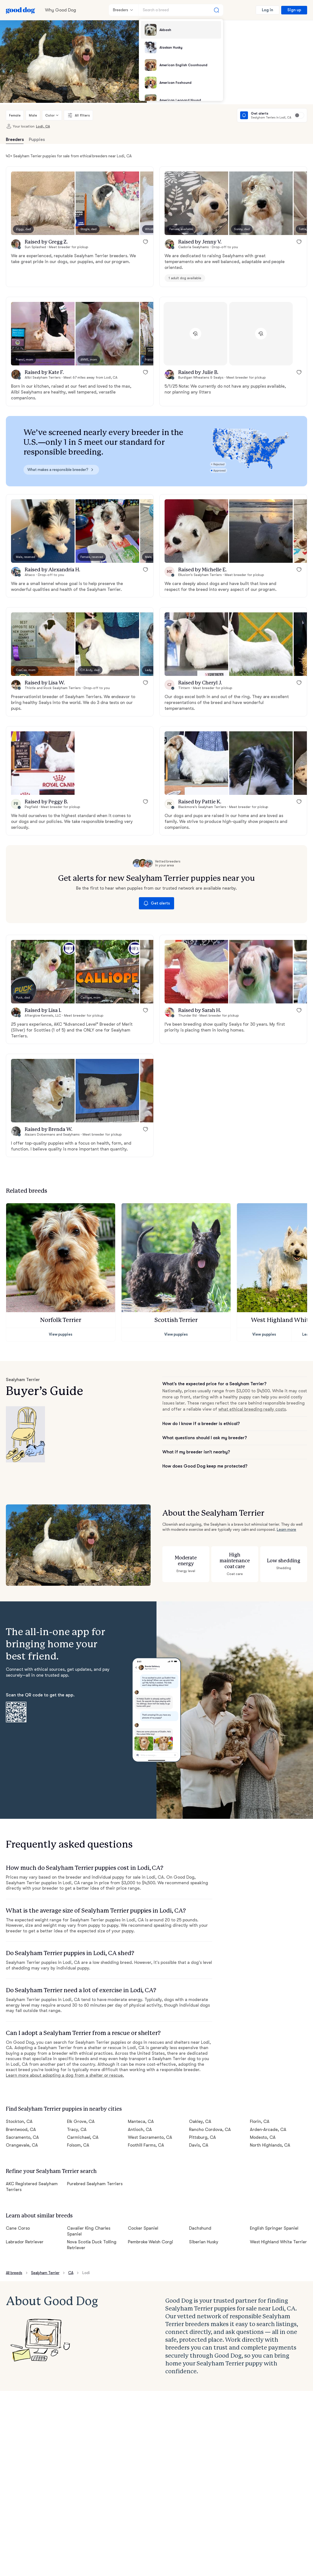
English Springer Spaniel (274, 2228)
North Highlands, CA (270, 2145)
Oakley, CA (200, 2121)
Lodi (86, 2273)
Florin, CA (259, 2121)
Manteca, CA (141, 2121)
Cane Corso (18, 2228)
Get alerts (156, 903)
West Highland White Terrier (278, 2241)
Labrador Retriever (25, 2241)
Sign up (294, 10)
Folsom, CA (78, 2145)
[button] (43, 203)
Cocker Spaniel (143, 2228)
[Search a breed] (181, 10)
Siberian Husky (203, 2241)
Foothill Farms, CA (146, 2145)
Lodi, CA (43, 126)
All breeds (14, 2273)
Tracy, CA (77, 2129)
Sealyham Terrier (45, 2273)
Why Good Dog (60, 10)
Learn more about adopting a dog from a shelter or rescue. (65, 2075)
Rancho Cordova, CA (210, 2129)
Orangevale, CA (22, 2145)
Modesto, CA (263, 2137)
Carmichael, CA (83, 2137)
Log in (267, 10)
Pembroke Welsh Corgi (150, 2241)
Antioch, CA (140, 2129)
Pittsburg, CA (202, 2137)
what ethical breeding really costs (252, 1409)
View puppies (61, 1334)
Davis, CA (198, 2145)
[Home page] (20, 10)
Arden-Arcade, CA (268, 2129)
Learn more (286, 1529)
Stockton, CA (19, 2121)
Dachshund (200, 2228)
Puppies (37, 139)
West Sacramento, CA (150, 2137)
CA (70, 2273)
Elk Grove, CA (81, 2121)
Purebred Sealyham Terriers (95, 2183)
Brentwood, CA (21, 2129)
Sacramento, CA (22, 2137)
